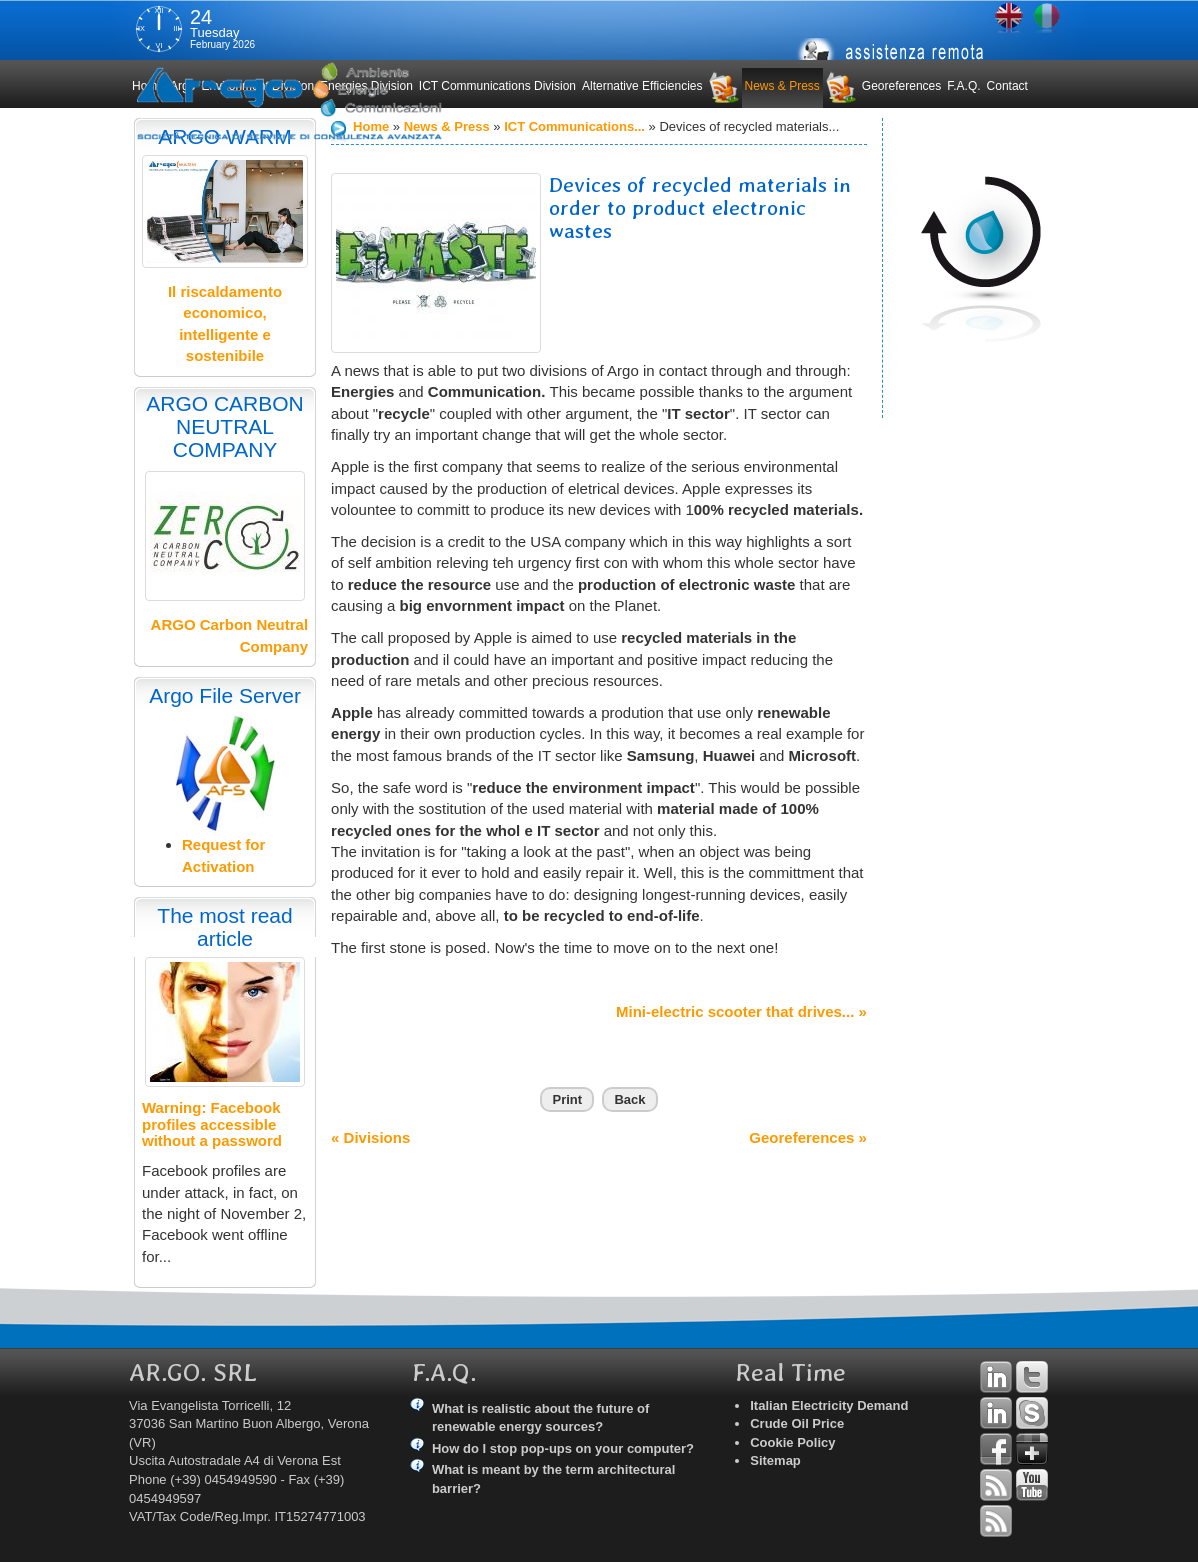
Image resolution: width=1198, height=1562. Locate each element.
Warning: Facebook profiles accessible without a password (212, 1124)
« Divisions (370, 1137)
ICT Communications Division (497, 86)
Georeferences (901, 86)
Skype (1032, 1413)
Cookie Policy (792, 1442)
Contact (1007, 86)
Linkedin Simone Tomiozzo (996, 1413)
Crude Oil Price (797, 1423)
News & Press (782, 86)
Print (567, 1099)
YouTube (1032, 1485)
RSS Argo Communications (996, 1521)
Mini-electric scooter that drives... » (741, 1011)
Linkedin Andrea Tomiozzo (996, 1377)
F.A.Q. (963, 86)
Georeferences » (808, 1137)
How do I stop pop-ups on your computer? (563, 1448)
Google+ (1032, 1449)
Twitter (1032, 1377)
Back (629, 1099)
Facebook (996, 1449)
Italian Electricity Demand (829, 1405)
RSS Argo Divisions (996, 1485)
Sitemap (775, 1460)
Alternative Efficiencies (642, 86)
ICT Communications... (574, 126)
